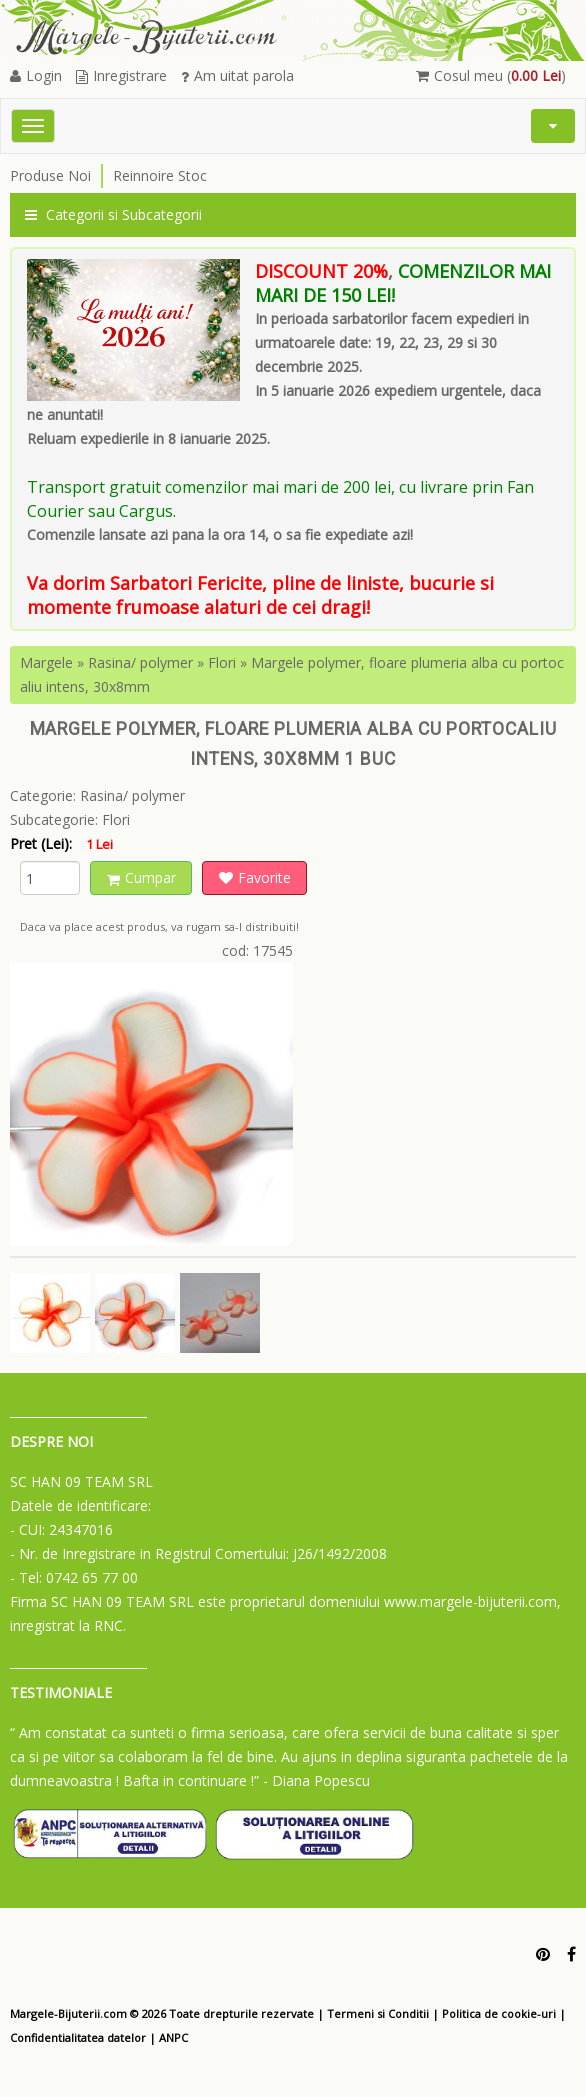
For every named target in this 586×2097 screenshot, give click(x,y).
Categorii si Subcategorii (113, 214)
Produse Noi (50, 175)
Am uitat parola (237, 75)
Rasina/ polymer (140, 662)
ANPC (173, 2037)
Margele (46, 662)
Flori (222, 662)
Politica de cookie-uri (499, 2013)
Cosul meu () (491, 75)
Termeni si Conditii (378, 2013)
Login (36, 75)
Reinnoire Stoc (160, 175)
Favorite (255, 877)
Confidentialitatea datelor (78, 2037)
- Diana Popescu (316, 1780)
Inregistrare (121, 75)
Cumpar (141, 877)
